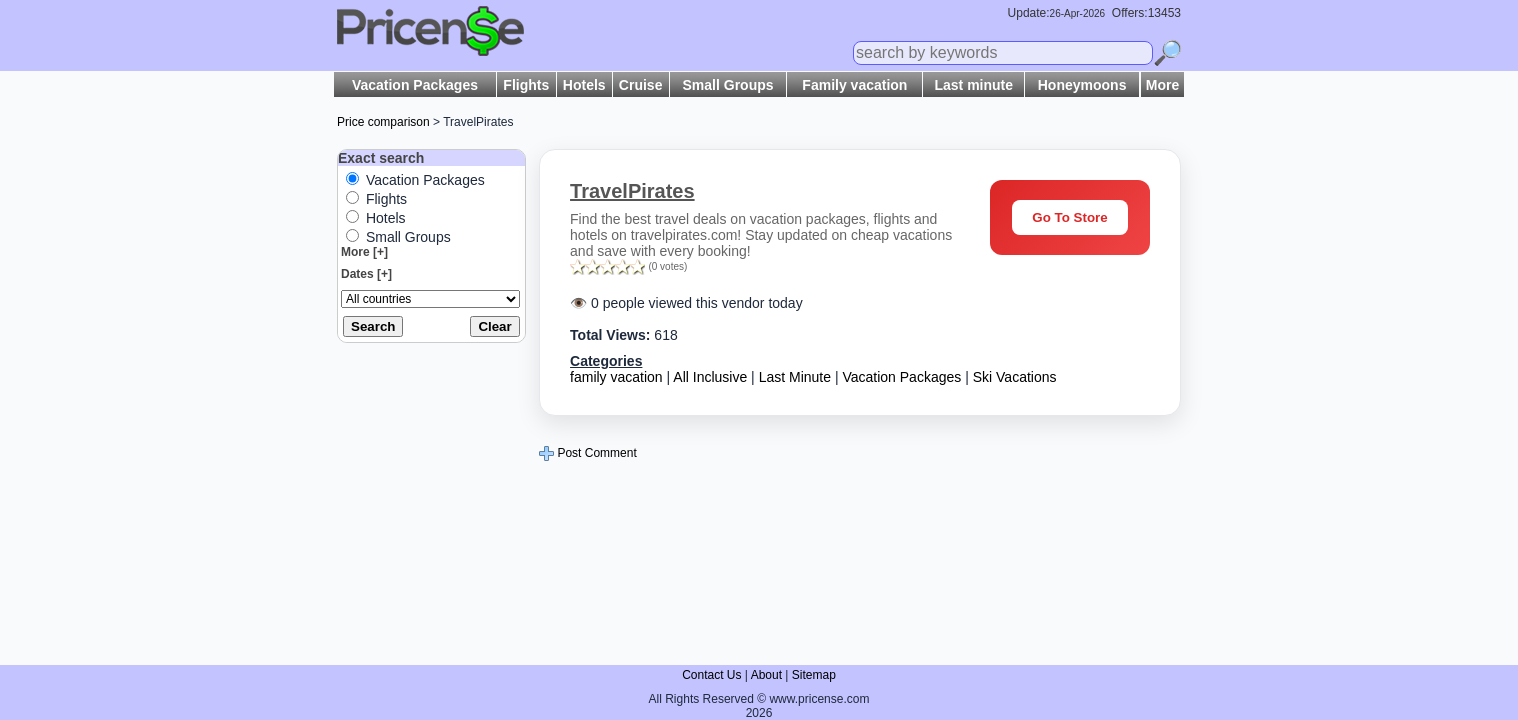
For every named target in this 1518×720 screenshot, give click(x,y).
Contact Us (711, 675)
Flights (526, 85)
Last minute (973, 85)
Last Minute (795, 377)
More (1162, 85)
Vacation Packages (415, 85)
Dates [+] (366, 274)
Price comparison (383, 122)
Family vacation (854, 85)
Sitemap (814, 675)
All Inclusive (710, 377)
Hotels (584, 85)
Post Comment (588, 453)
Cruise (641, 85)
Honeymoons (1082, 85)
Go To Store (1069, 217)
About (766, 675)
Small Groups (728, 85)
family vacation (616, 377)
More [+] (364, 252)
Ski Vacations (1015, 377)
